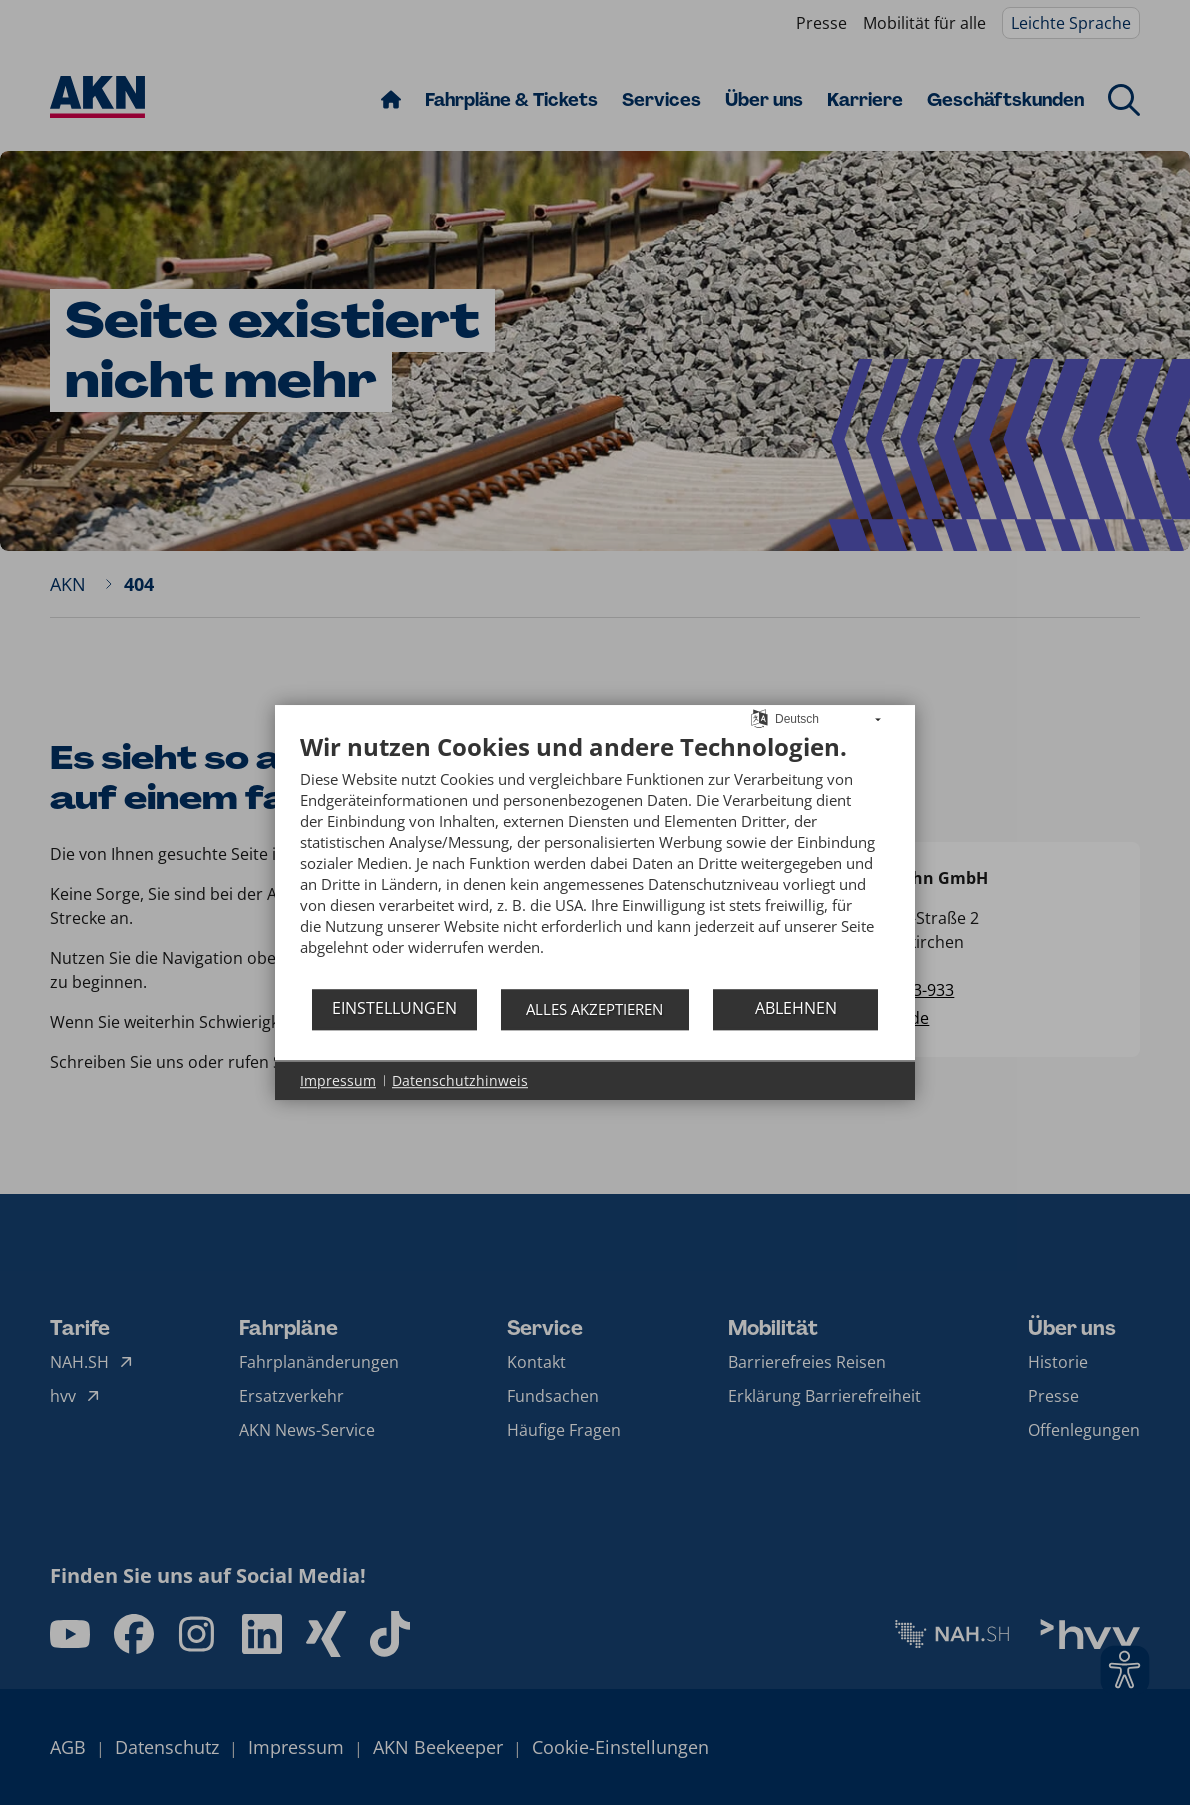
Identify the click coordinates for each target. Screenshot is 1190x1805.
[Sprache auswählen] (759, 717)
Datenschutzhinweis (460, 1080)
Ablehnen (796, 1008)
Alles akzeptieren (594, 1009)
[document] (595, 859)
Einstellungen (394, 1008)
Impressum (338, 1080)
